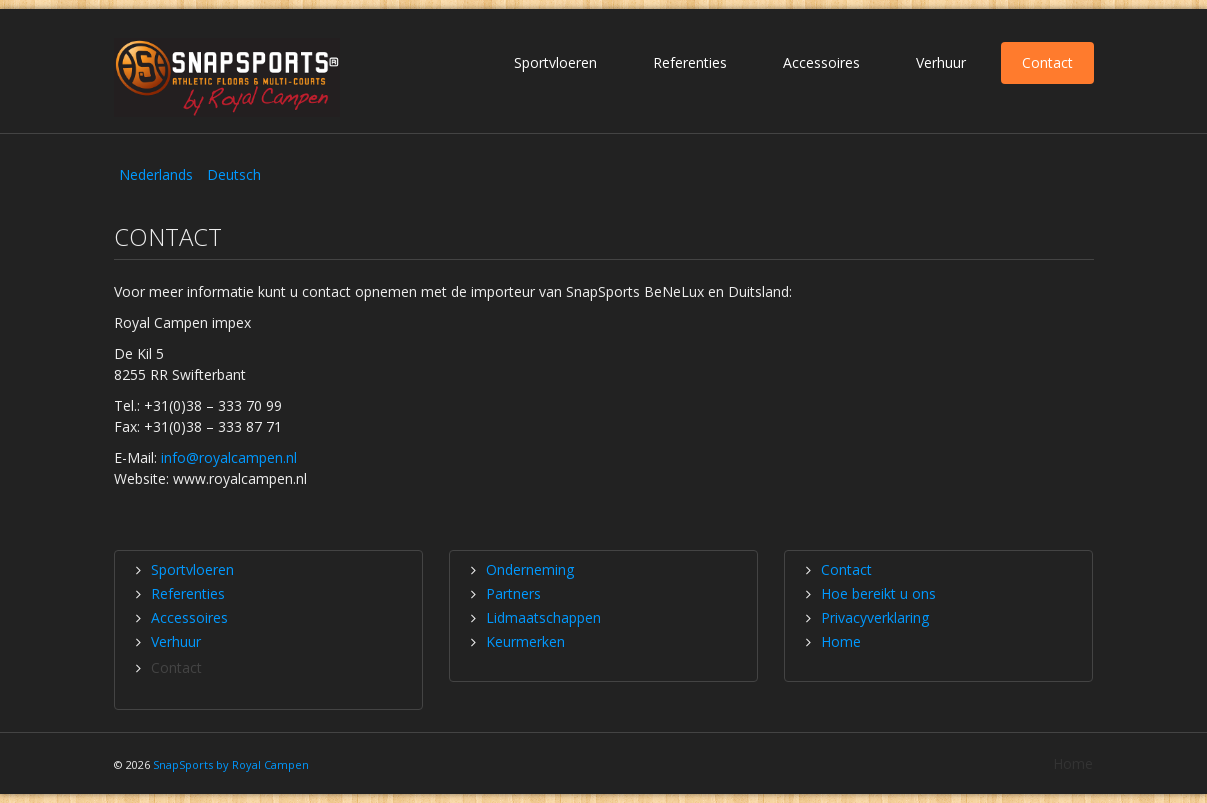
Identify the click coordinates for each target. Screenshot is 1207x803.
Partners (513, 593)
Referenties (690, 62)
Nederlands (158, 174)
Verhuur (941, 62)
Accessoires (821, 62)
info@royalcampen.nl (229, 457)
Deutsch (234, 174)
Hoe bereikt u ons (878, 593)
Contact (1047, 62)
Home (841, 641)
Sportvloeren (555, 62)
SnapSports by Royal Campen (231, 764)
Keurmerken (525, 641)
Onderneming (530, 569)
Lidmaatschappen (543, 617)
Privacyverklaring (875, 617)
